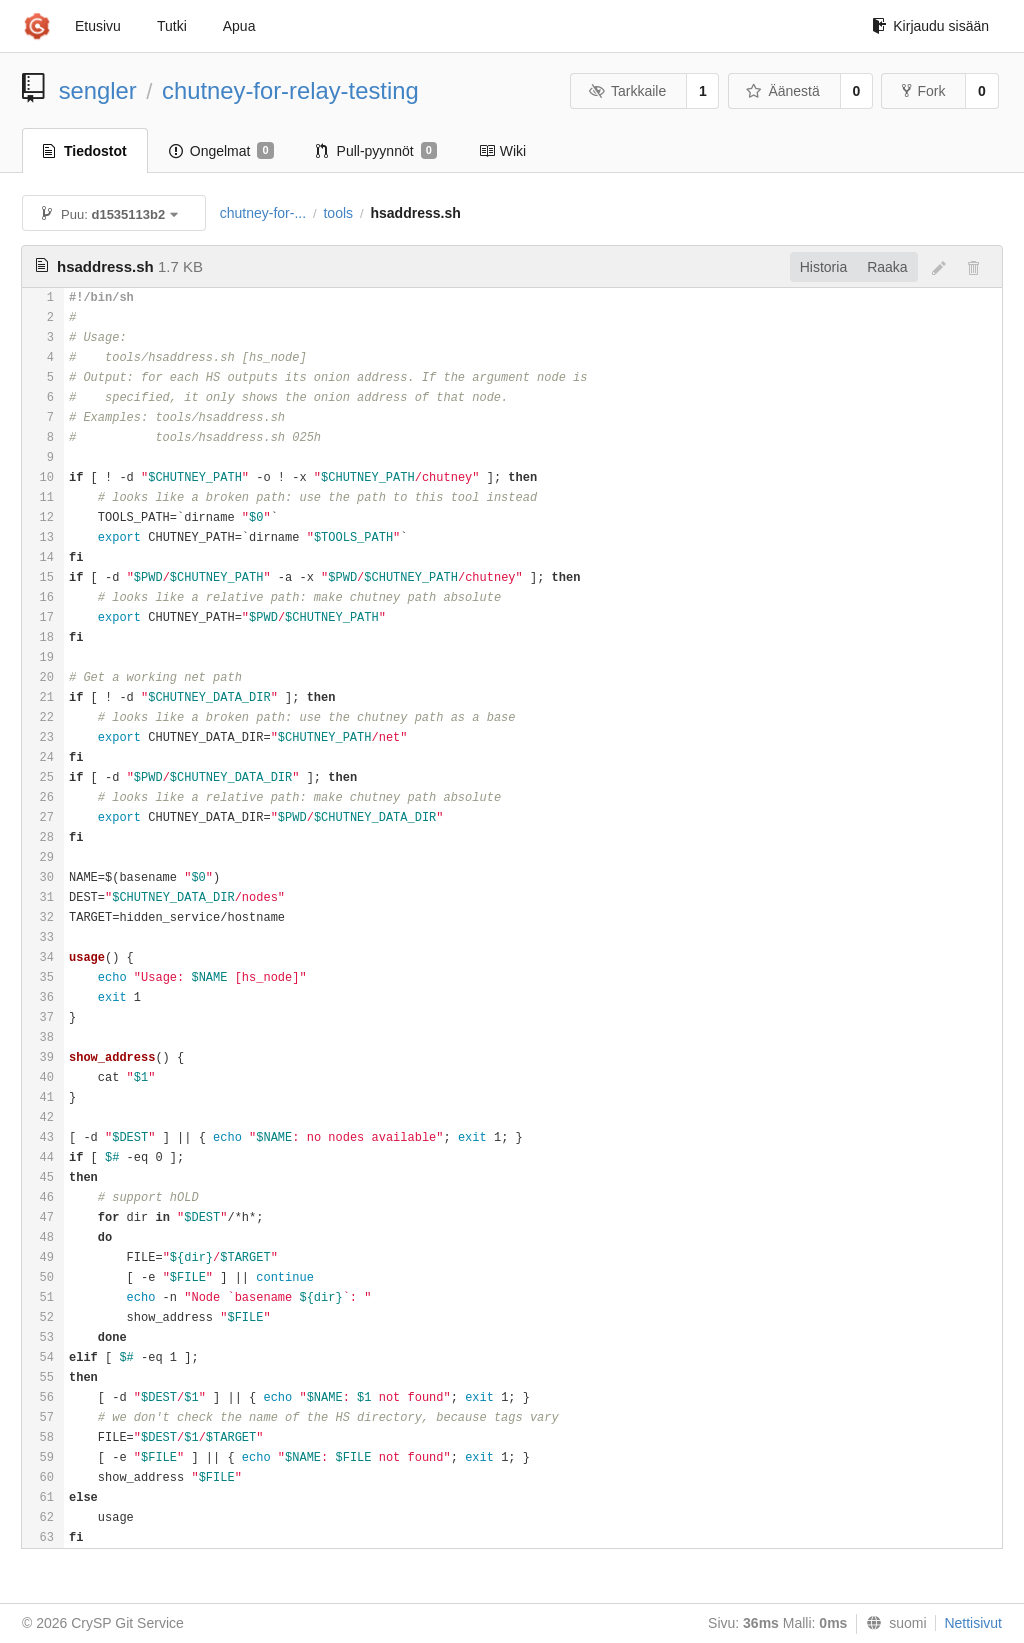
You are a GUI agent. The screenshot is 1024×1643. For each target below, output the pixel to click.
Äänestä (783, 91)
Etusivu (98, 26)
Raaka (887, 267)
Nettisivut (973, 1623)
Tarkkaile (627, 91)
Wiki (502, 151)
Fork (923, 91)
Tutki (172, 26)
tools (338, 213)
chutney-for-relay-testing (290, 90)
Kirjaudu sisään (930, 26)
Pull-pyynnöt (376, 151)
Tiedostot (85, 151)
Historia (823, 267)
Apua (239, 26)
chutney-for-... (263, 213)
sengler (98, 90)
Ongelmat (221, 151)
